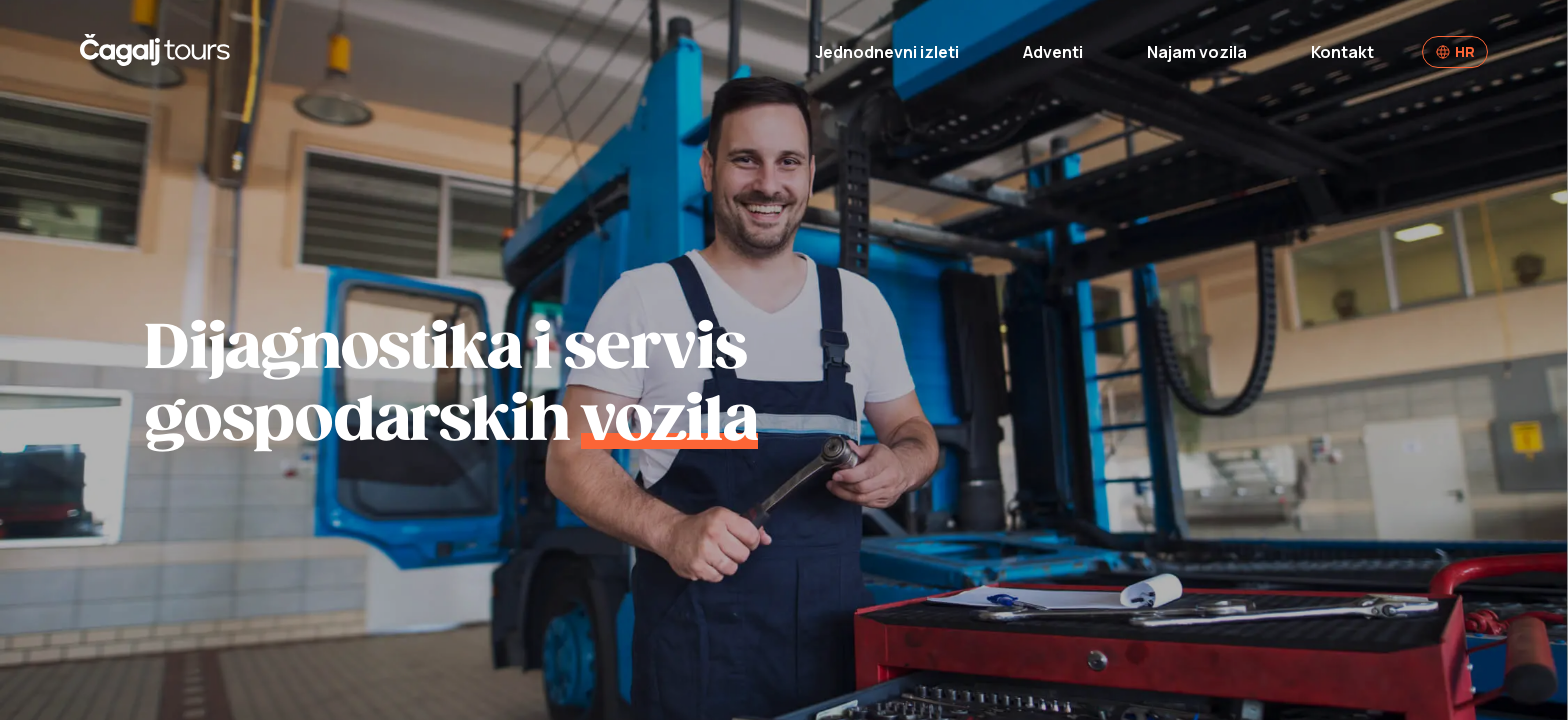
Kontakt (1342, 52)
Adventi (1053, 52)
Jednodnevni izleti (887, 52)
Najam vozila (1197, 52)
